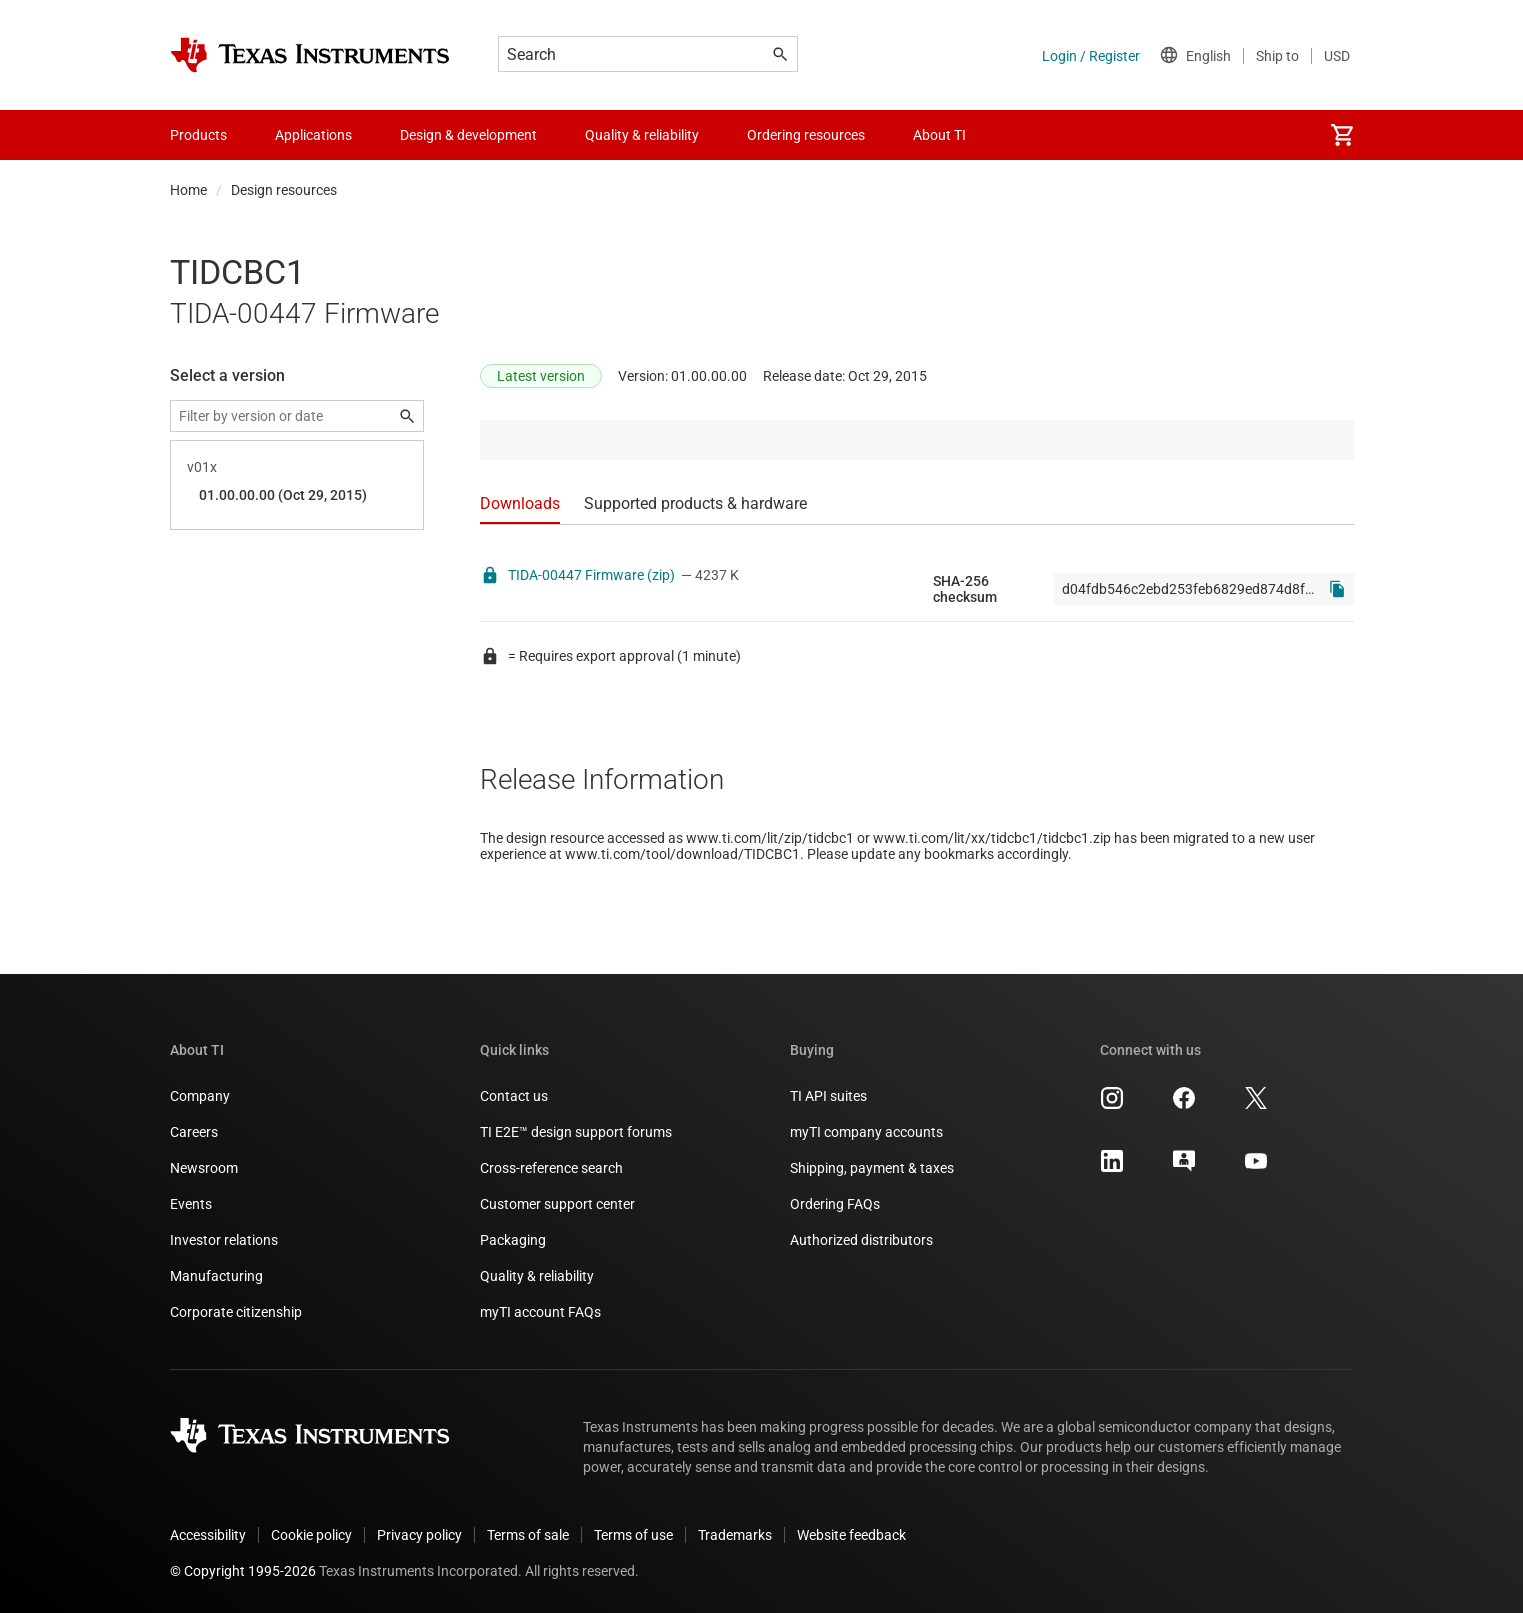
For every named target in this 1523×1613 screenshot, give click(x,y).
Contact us (514, 1096)
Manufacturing (216, 1276)
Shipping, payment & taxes (872, 1168)
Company (200, 1096)
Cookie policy (311, 1535)
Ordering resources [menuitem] (806, 135)
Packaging (513, 1240)
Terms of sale (528, 1535)
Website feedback (851, 1535)
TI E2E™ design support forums (576, 1132)
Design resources (284, 190)
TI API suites (828, 1096)
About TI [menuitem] (939, 135)
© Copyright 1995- (243, 1571)
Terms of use (633, 1535)
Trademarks (735, 1535)
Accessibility (208, 1535)
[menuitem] (1342, 135)
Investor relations (224, 1240)
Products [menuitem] (198, 135)
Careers (194, 1132)
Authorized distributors (861, 1240)
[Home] (310, 55)
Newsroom (204, 1168)
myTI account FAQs (540, 1312)
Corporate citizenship (236, 1312)
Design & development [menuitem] (468, 135)
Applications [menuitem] (313, 135)
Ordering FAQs (835, 1204)
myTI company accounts (866, 1132)
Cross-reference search (551, 1168)
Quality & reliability (537, 1276)
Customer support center (557, 1204)
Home (188, 190)
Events (191, 1204)
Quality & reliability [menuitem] (642, 135)
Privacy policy (419, 1535)
